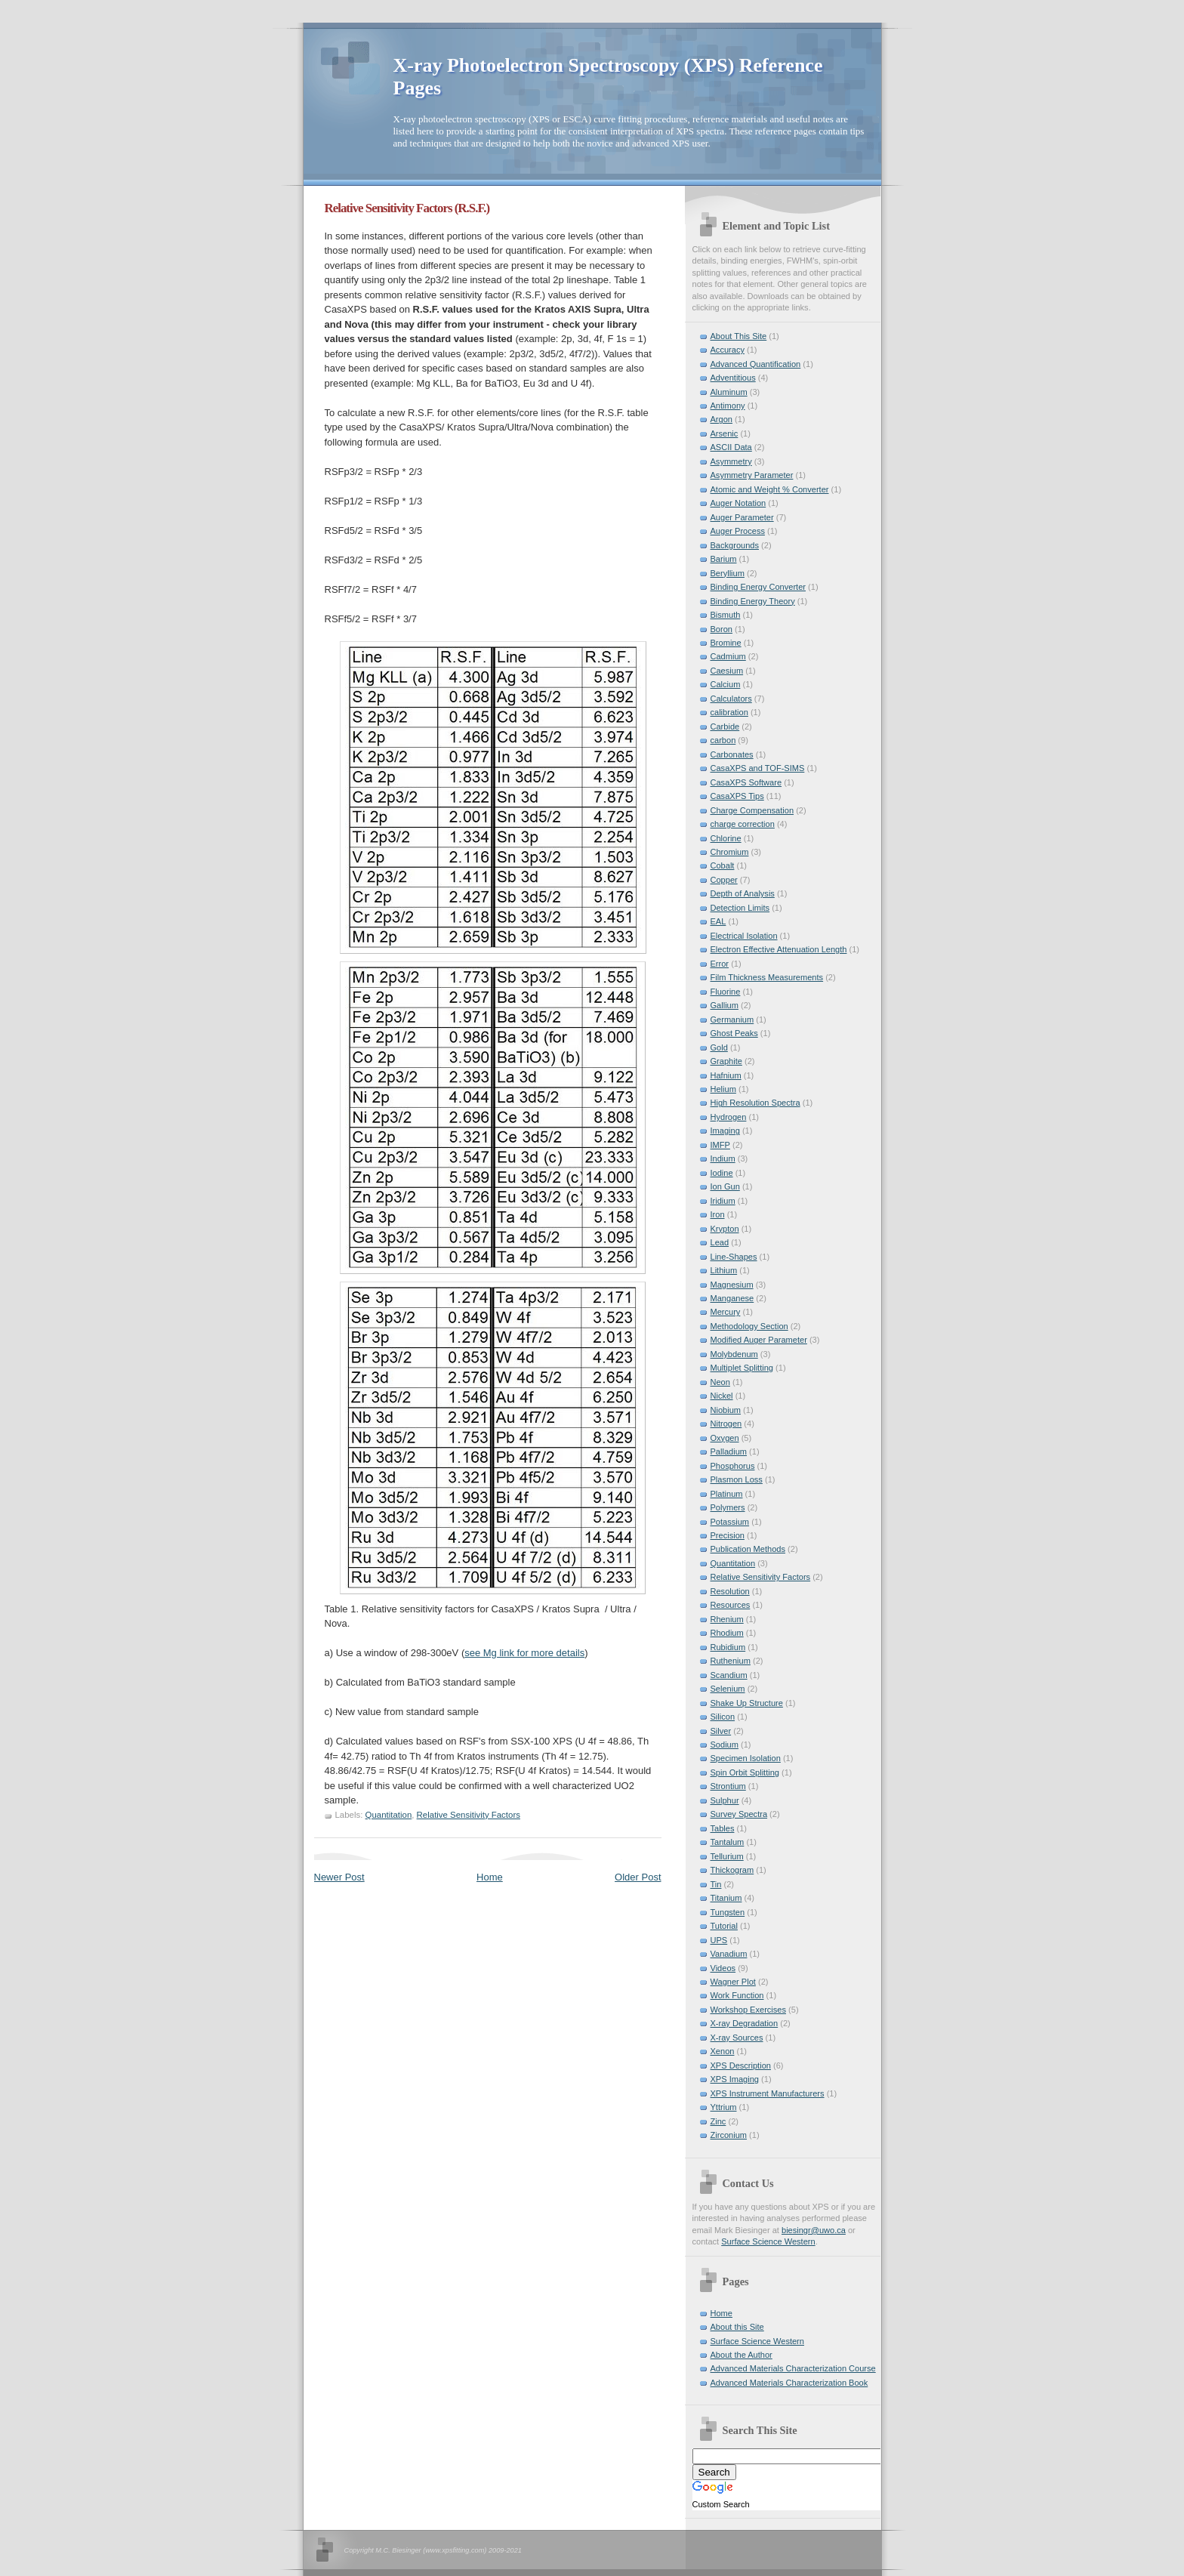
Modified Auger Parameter (759, 1339)
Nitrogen (726, 1423)
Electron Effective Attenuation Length (779, 949)
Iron (718, 1214)
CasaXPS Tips (737, 796)
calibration (729, 712)
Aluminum (729, 391)
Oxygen (725, 1437)
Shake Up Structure (747, 1703)
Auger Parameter (742, 517)
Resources (731, 1604)
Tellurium (727, 1856)
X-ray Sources (737, 2037)
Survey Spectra (739, 1814)
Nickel (722, 1395)
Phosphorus (733, 1465)
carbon (723, 740)
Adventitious (733, 377)
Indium (723, 1158)
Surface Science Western (768, 2241)
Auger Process (738, 530)
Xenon (723, 2051)
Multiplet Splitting (742, 1367)
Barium (724, 558)
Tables (723, 1828)
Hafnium (726, 1075)
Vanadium (729, 1953)
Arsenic (724, 433)
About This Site (739, 336)
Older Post (638, 1877)
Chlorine (726, 838)
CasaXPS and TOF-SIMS (758, 768)
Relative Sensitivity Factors (468, 1814)
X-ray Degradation (745, 2023)
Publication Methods (748, 1548)
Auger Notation (738, 502)
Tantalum (728, 1841)
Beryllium (728, 573)
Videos (723, 1968)
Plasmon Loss (737, 1479)
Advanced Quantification (756, 364)
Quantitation (388, 1814)
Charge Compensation (752, 810)
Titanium (726, 1897)
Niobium (726, 1409)
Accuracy (728, 349)
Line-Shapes (734, 1256)
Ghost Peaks (734, 1033)
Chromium (730, 851)
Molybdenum (734, 1354)
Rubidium (728, 1647)
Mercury (726, 1311)
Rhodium (727, 1632)
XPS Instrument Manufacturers (768, 2093)
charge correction (743, 823)
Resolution (730, 1591)
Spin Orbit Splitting (745, 1772)
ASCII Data (731, 447)
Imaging (725, 1130)
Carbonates (732, 754)
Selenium (728, 1688)
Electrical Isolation (744, 935)
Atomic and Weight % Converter (770, 489)
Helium (723, 1089)
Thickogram (732, 1869)
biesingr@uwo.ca (814, 2230)
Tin (716, 1884)
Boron (721, 629)
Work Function (737, 1995)
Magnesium (732, 1284)
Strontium (728, 1786)
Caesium (727, 670)
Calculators (731, 698)
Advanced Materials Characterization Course (793, 2368)
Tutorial (724, 1925)
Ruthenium (731, 1660)
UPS (719, 1940)
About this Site (737, 2326)
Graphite (726, 1061)
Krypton (725, 1228)
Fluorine (726, 991)
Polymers (728, 1507)
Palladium (729, 1451)
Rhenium (727, 1619)
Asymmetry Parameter (752, 475)
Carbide (725, 726)
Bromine (726, 642)
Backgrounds (735, 545)
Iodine (722, 1172)
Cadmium (728, 656)
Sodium (724, 1744)
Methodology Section (749, 1326)
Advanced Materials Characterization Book (789, 2382)
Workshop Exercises (748, 2009)
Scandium (729, 1675)
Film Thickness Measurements (767, 977)
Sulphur (725, 1800)
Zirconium (729, 2134)
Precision (728, 1535)
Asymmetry (731, 461)
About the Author (741, 2354)
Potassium (730, 1521)
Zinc (718, 2121)
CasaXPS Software (746, 782)
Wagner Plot (733, 1981)
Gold (719, 1047)
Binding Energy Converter (758, 586)
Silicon (723, 1716)
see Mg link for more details (524, 1652)
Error (720, 963)
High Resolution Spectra (755, 1102)
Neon (720, 1382)
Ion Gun (725, 1186)
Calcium (726, 684)
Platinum (727, 1493)
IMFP (720, 1144)
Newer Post (339, 1877)
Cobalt (723, 865)
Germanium (732, 1019)
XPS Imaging (735, 2079)
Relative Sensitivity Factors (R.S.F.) (407, 208)
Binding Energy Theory (753, 601)
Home (489, 1877)
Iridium (723, 1200)
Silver (721, 1730)
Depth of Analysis (743, 893)
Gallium (724, 1005)
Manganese (732, 1298)
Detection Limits (740, 907)
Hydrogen (729, 1116)
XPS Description (741, 2065)
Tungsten (728, 1912)
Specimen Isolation (746, 1758)
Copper (724, 879)
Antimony (728, 405)
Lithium (724, 1270)
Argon (721, 419)
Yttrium (724, 2107)
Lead (720, 1242)
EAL (718, 921)
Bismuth (726, 614)
